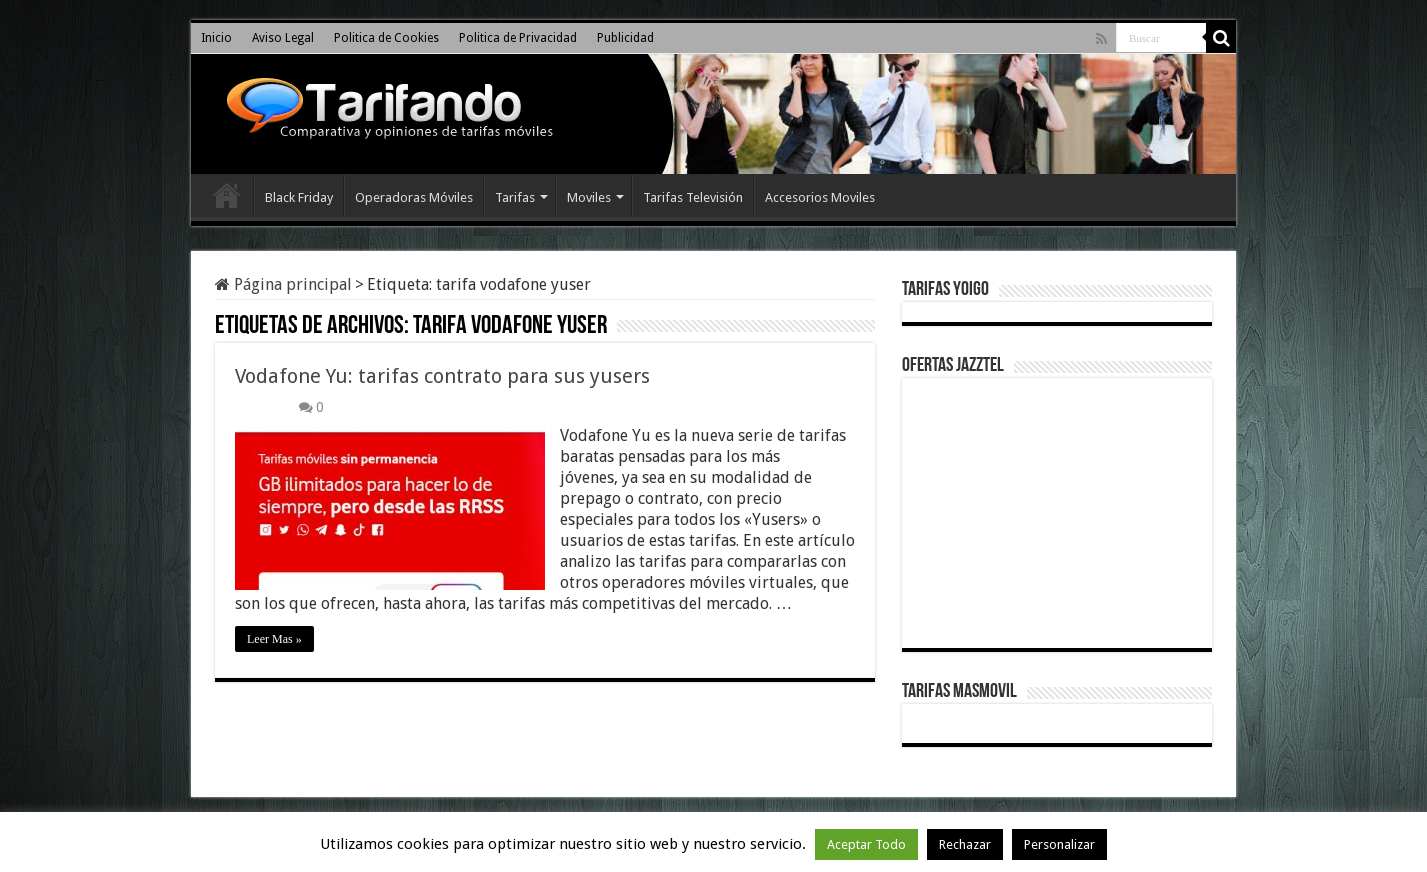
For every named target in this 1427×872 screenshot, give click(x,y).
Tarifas (515, 197)
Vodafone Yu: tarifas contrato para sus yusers (442, 376)
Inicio (216, 38)
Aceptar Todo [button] (866, 844)
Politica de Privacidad (518, 38)
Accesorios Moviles (820, 197)
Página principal (283, 284)
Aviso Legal (283, 38)
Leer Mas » (274, 639)
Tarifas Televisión (693, 197)
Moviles (589, 197)
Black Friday (299, 197)
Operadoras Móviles (414, 197)
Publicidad (625, 38)
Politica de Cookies (386, 38)
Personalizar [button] (1059, 844)
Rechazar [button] (965, 844)
